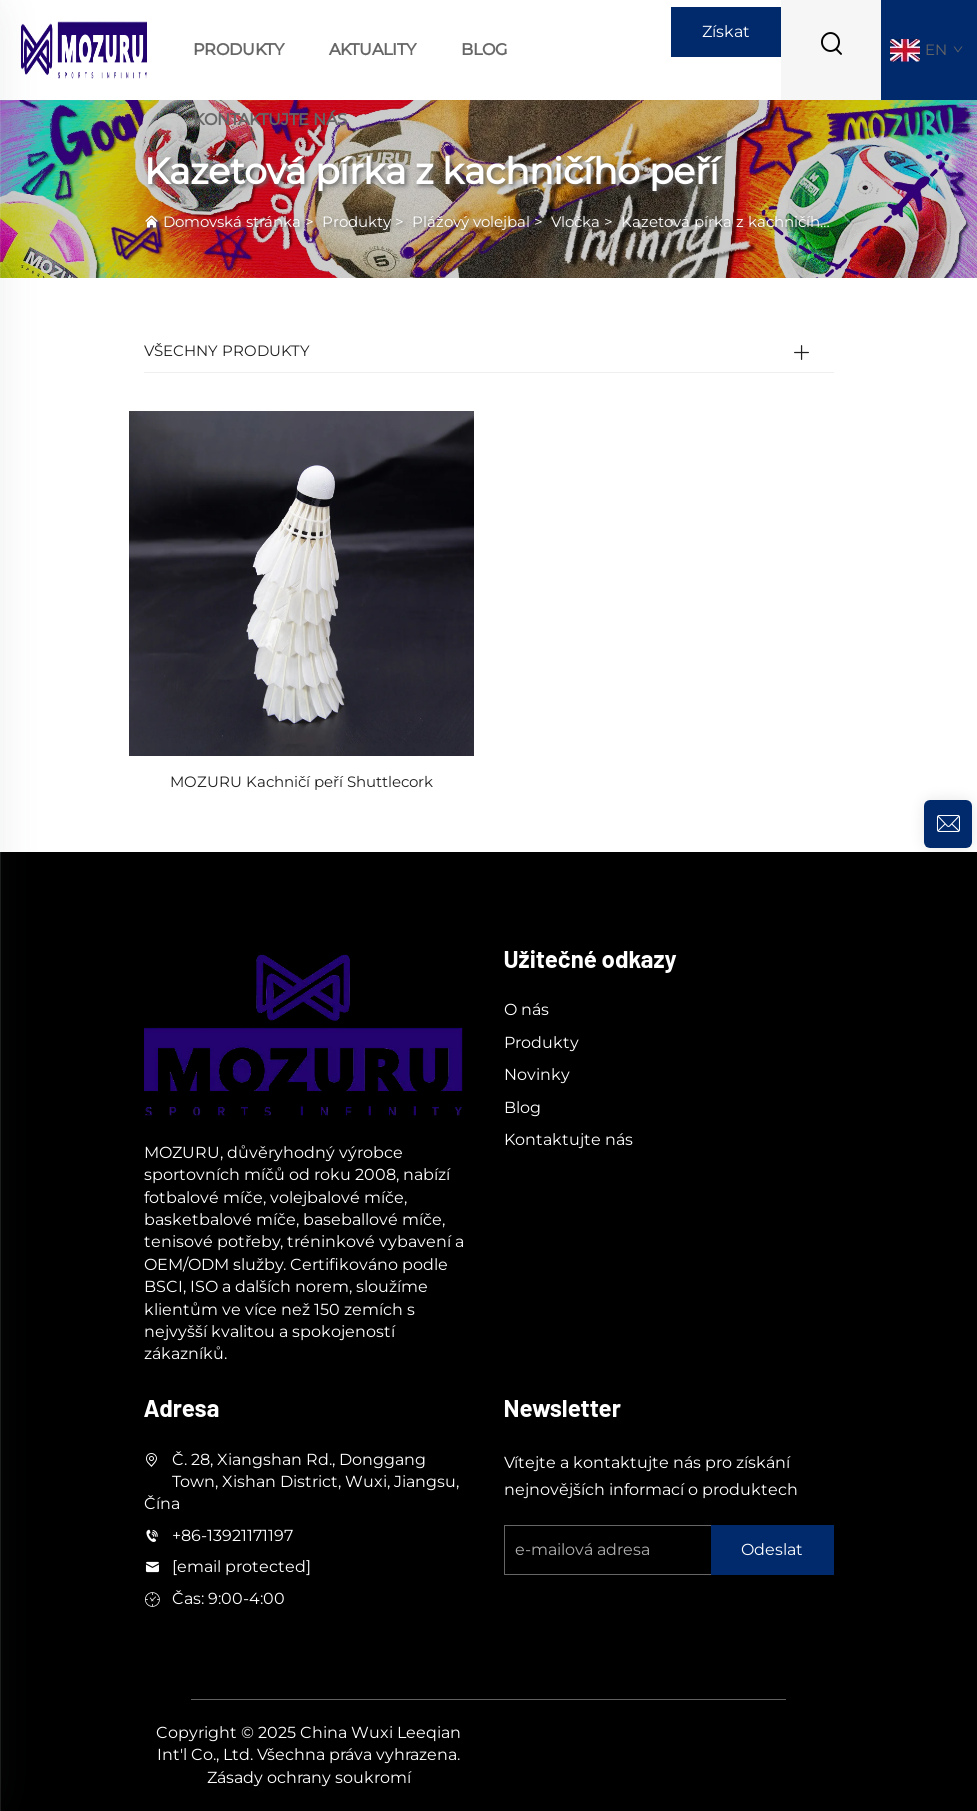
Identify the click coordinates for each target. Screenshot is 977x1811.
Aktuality (372, 49)
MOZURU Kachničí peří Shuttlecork (301, 781)
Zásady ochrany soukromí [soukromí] (309, 1777)
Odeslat (772, 1549)
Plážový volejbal (471, 221)
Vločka (575, 221)
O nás (526, 1009)
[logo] (84, 48)
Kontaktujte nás (270, 119)
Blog (484, 49)
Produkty (238, 49)
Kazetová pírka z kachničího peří (741, 221)
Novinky (537, 1074)
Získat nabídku (726, 39)
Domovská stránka (232, 221)
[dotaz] (948, 824)
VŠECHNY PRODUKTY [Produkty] (227, 350)
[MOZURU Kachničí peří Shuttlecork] (301, 582)
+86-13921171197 (232, 1535)
